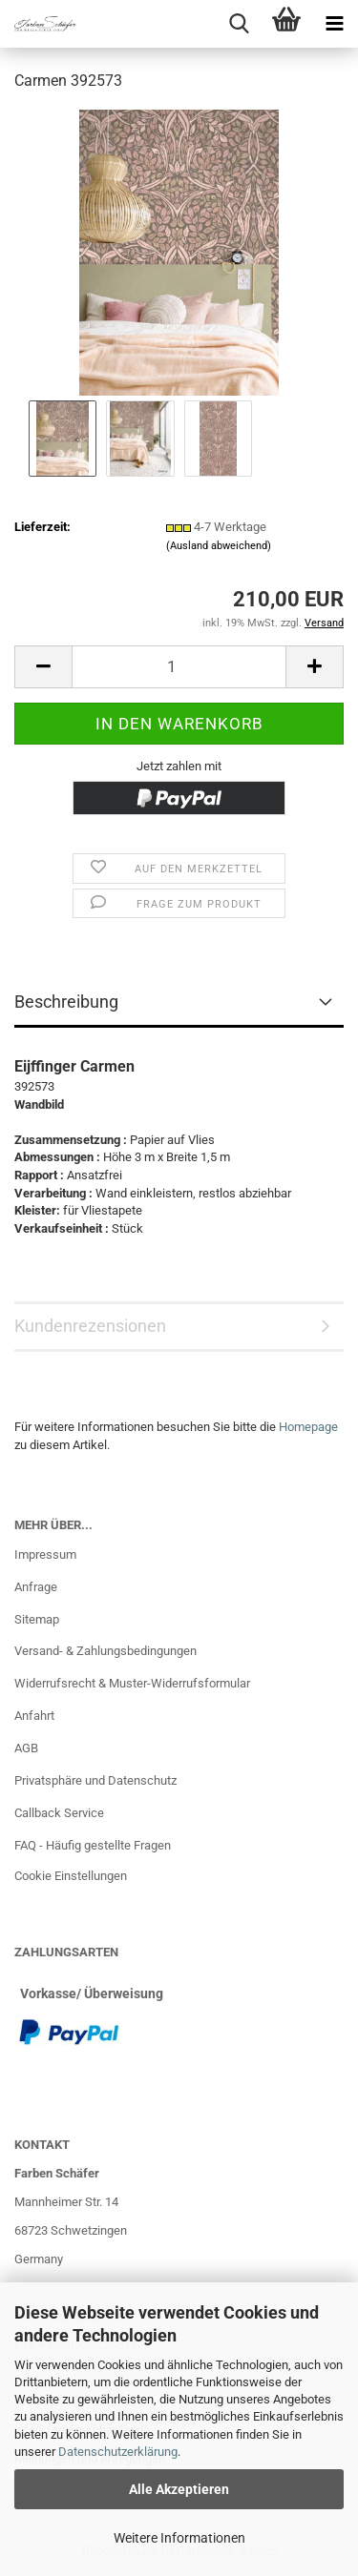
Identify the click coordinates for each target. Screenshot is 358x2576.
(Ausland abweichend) (218, 546)
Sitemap (36, 1619)
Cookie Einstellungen (70, 1876)
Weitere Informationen (179, 2537)
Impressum (45, 1554)
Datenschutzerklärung (118, 2451)
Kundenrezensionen (90, 1326)
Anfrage (35, 1587)
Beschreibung (66, 1002)
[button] (43, 666)
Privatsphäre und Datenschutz (95, 1780)
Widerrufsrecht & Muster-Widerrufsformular (132, 1683)
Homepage (308, 1427)
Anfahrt (34, 1715)
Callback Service (59, 1813)
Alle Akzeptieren (179, 2489)
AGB (26, 1748)
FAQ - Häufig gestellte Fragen (92, 1845)
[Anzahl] (179, 666)
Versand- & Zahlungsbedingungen (105, 1651)
